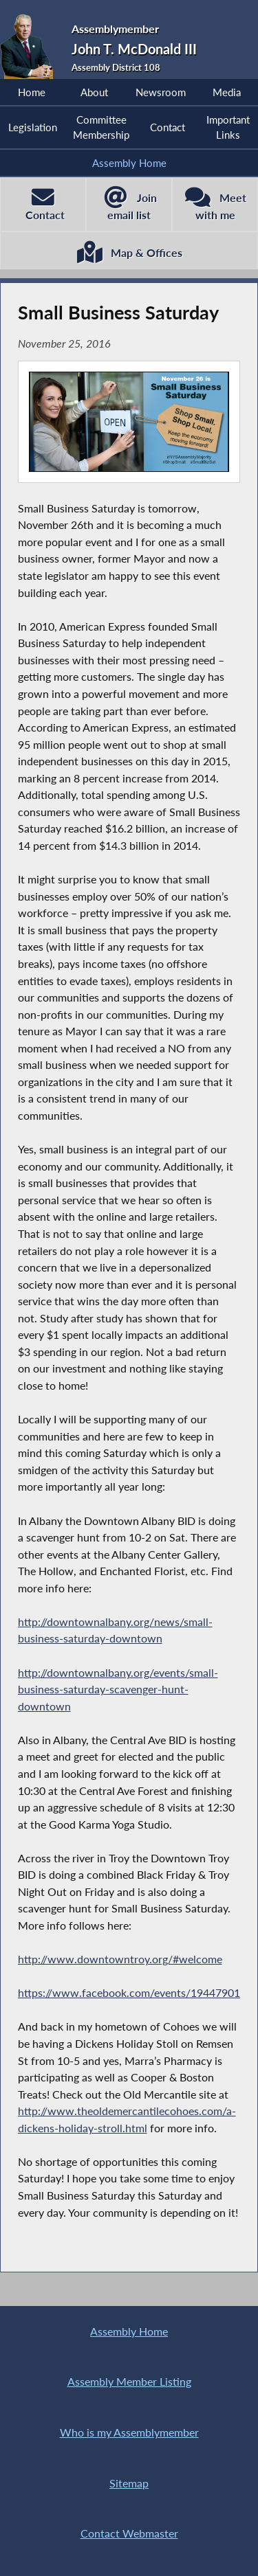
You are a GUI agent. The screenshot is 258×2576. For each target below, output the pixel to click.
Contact (167, 127)
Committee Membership (101, 127)
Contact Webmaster (129, 2533)
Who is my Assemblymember (129, 2432)
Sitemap (129, 2482)
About (94, 92)
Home (31, 92)
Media (227, 92)
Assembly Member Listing (129, 2381)
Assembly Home (129, 163)
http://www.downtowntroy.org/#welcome (120, 1958)
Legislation (32, 127)
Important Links (228, 127)
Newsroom (161, 92)
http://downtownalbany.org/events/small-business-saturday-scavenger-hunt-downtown (118, 1689)
